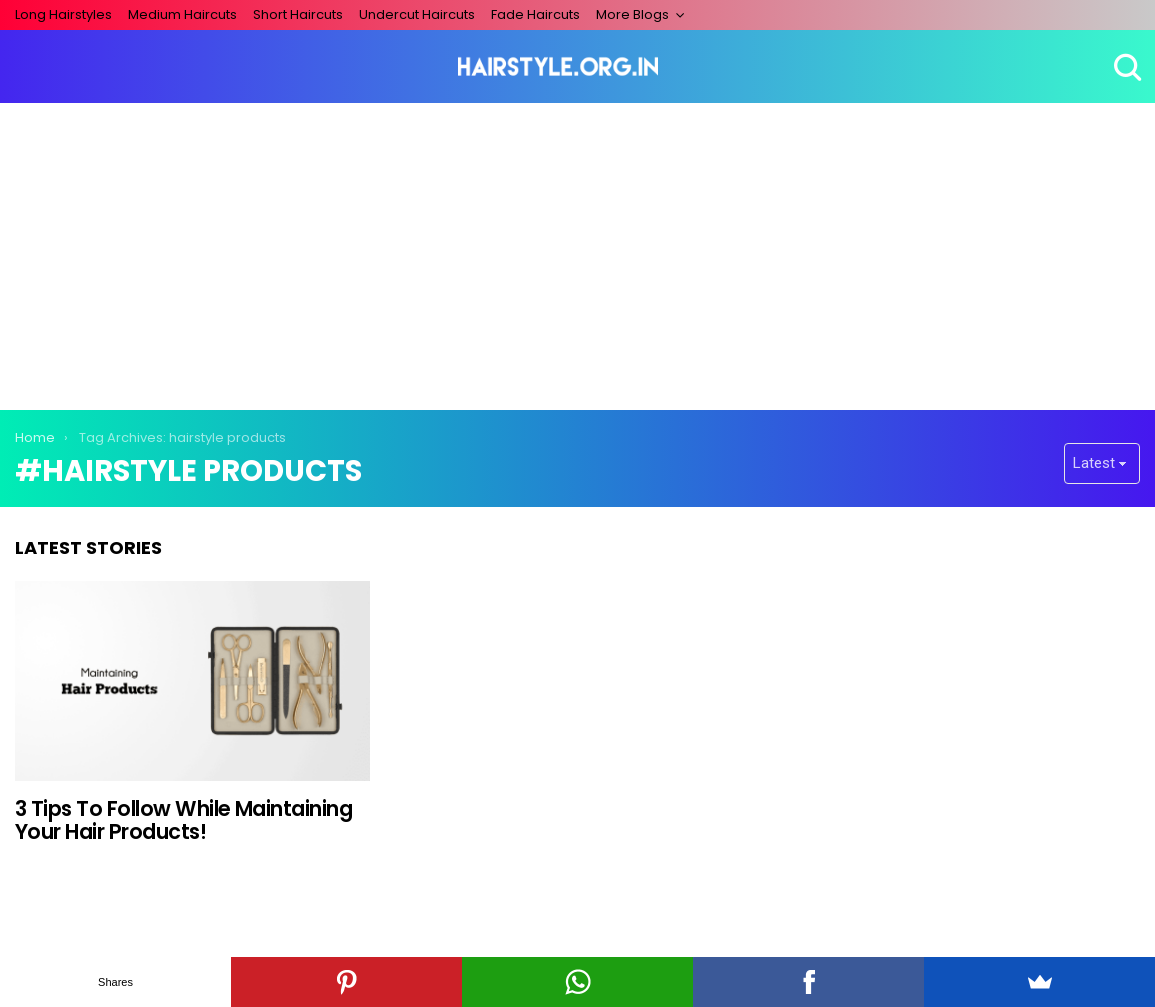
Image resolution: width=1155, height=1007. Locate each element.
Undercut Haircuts (417, 14)
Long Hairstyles (63, 14)
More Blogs (632, 14)
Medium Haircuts (182, 14)
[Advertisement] (578, 253)
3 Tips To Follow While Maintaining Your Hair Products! (183, 820)
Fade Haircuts (535, 14)
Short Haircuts (298, 14)
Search (1125, 67)
